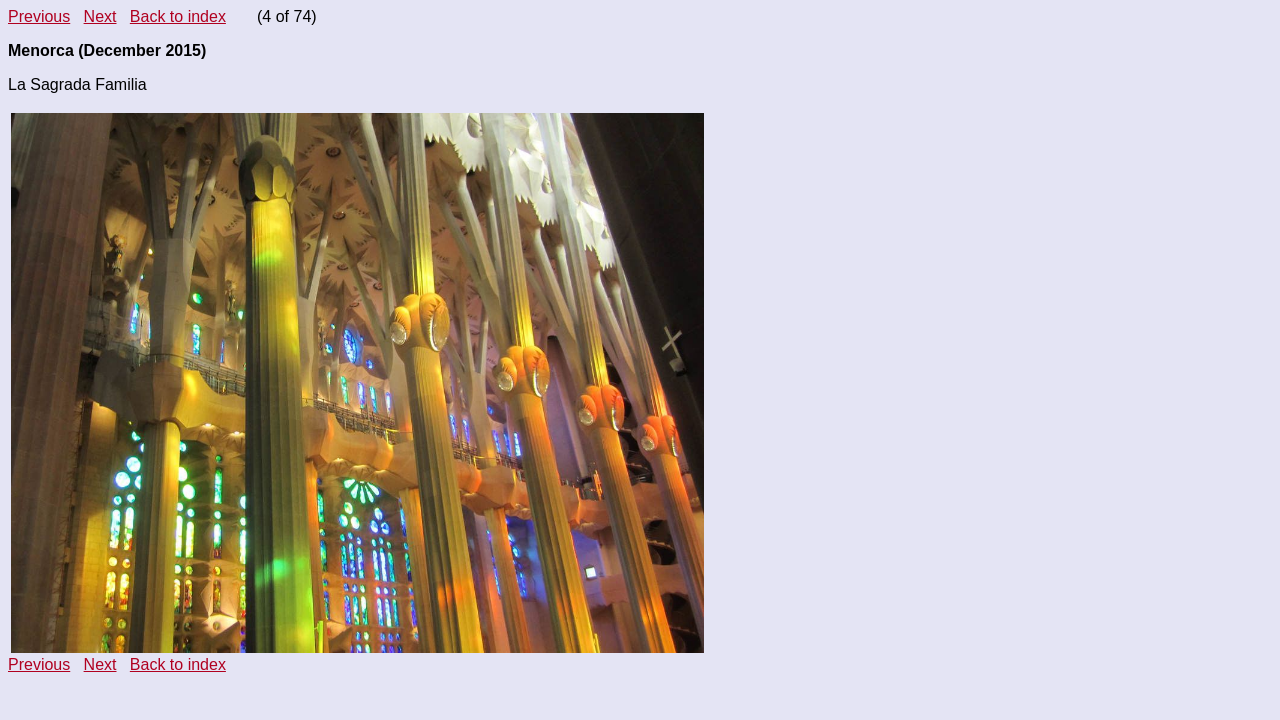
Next (100, 16)
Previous (39, 16)
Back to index (178, 16)
